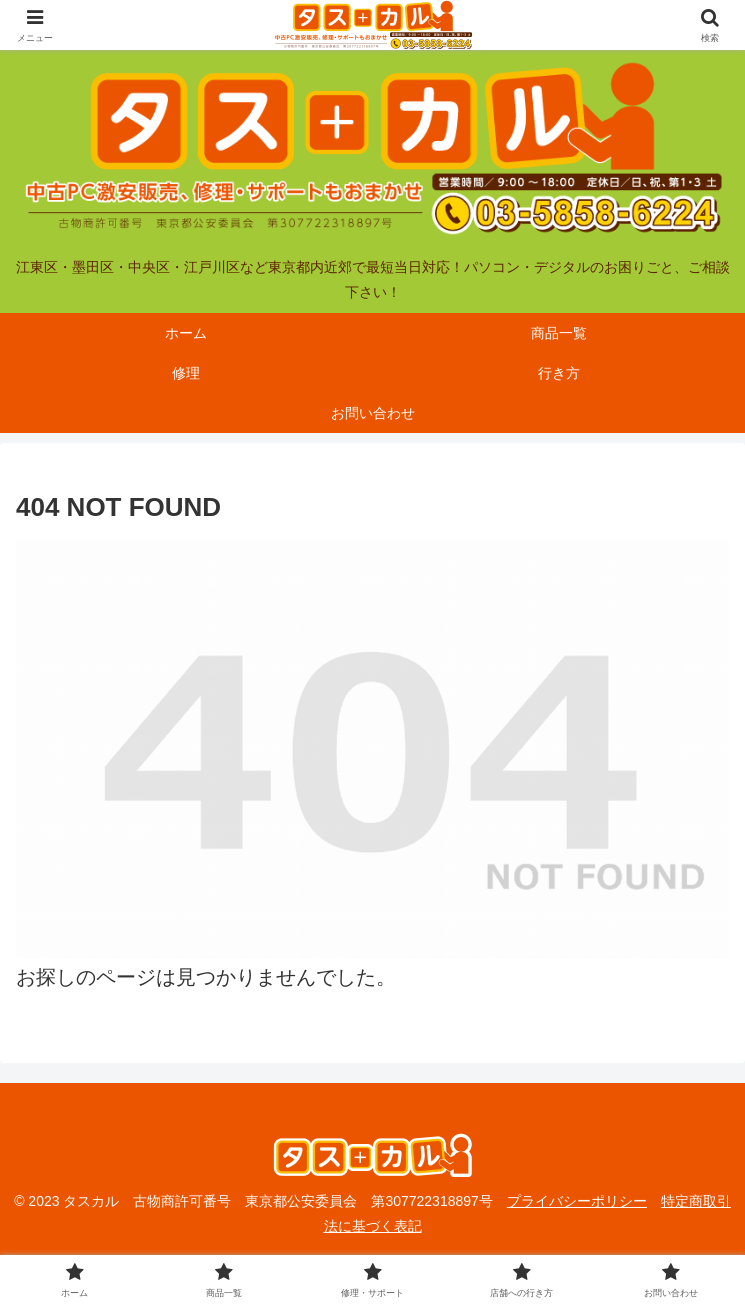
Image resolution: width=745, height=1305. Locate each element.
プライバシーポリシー (577, 1201)
